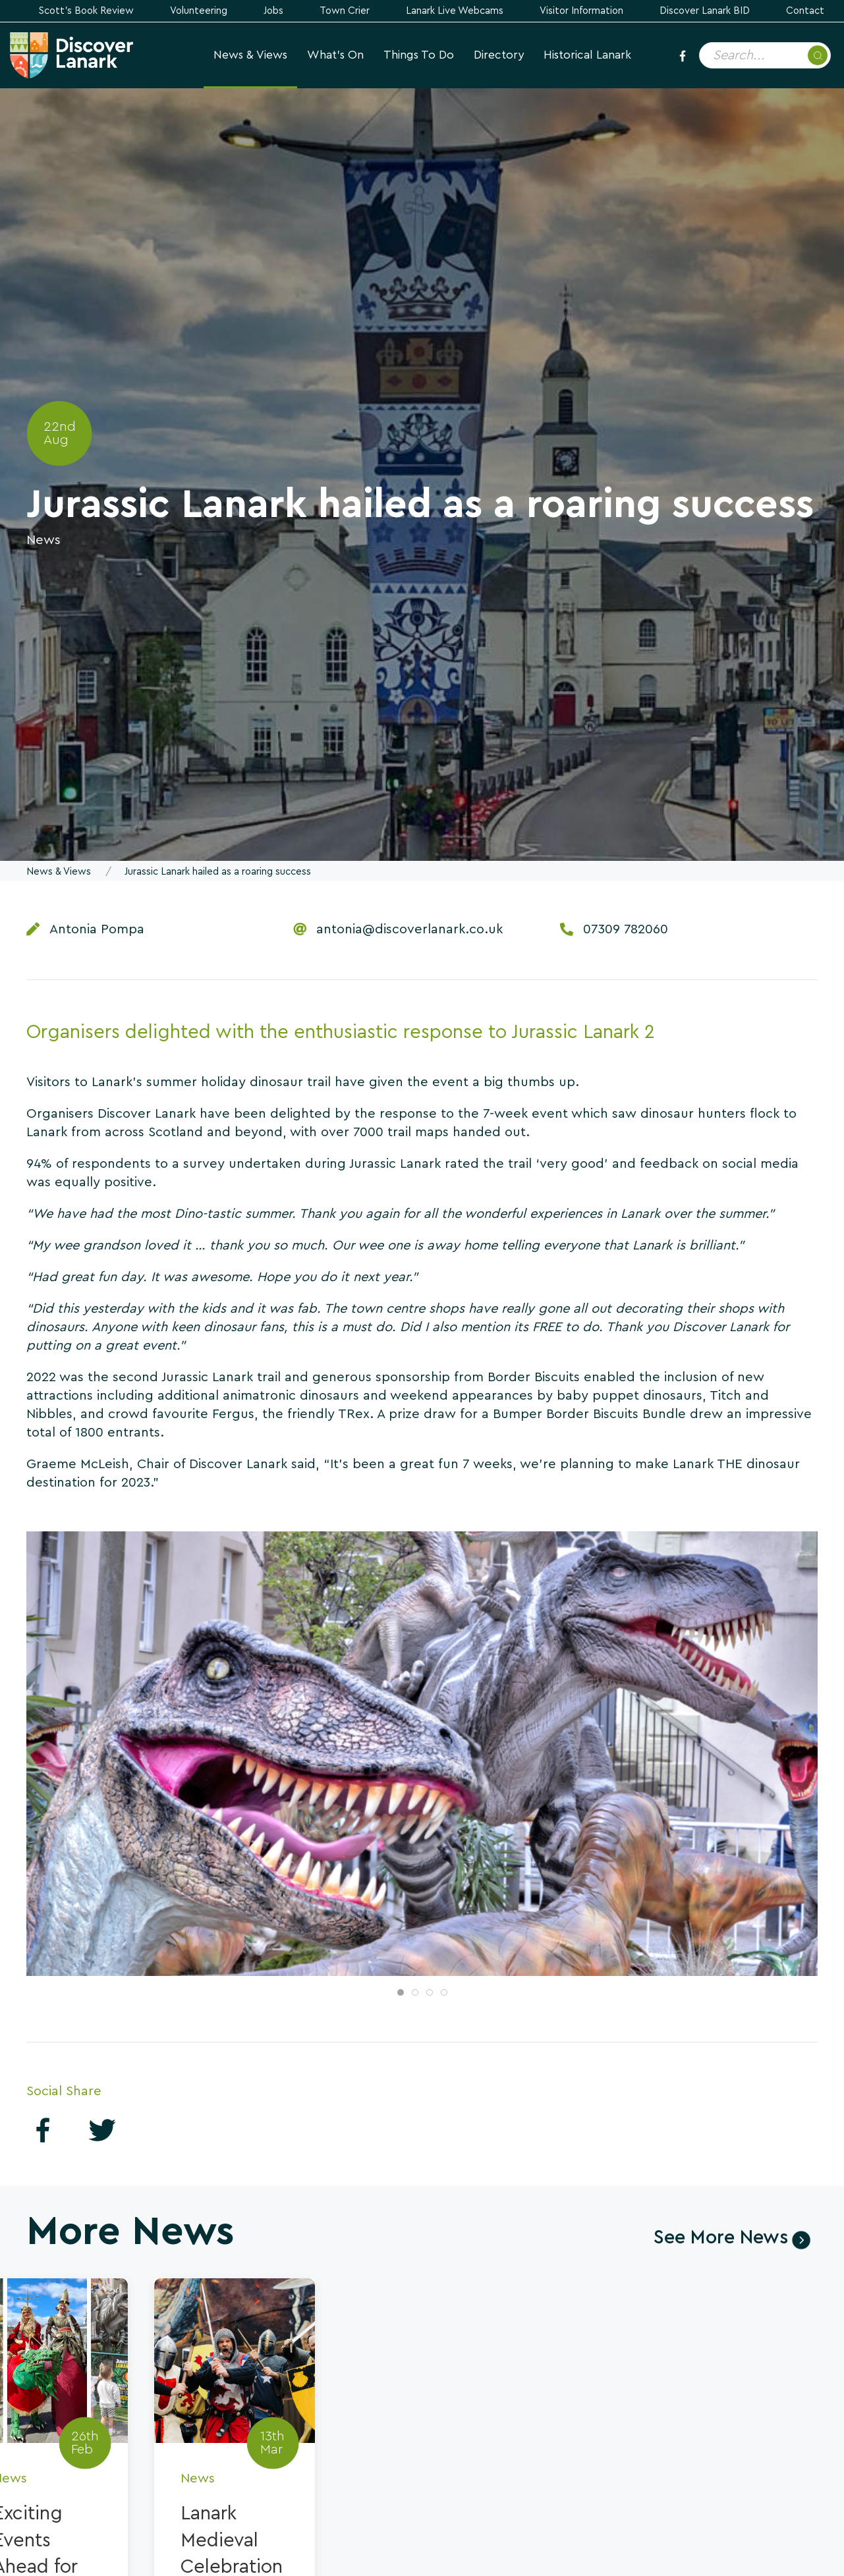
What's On (335, 55)
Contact (805, 11)
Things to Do (418, 55)
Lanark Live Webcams (454, 11)
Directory (499, 55)
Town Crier (345, 11)
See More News (721, 2237)
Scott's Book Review (86, 11)
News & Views (250, 55)
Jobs (273, 11)
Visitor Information (581, 11)
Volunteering (198, 11)
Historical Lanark (587, 55)
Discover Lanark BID (705, 11)
